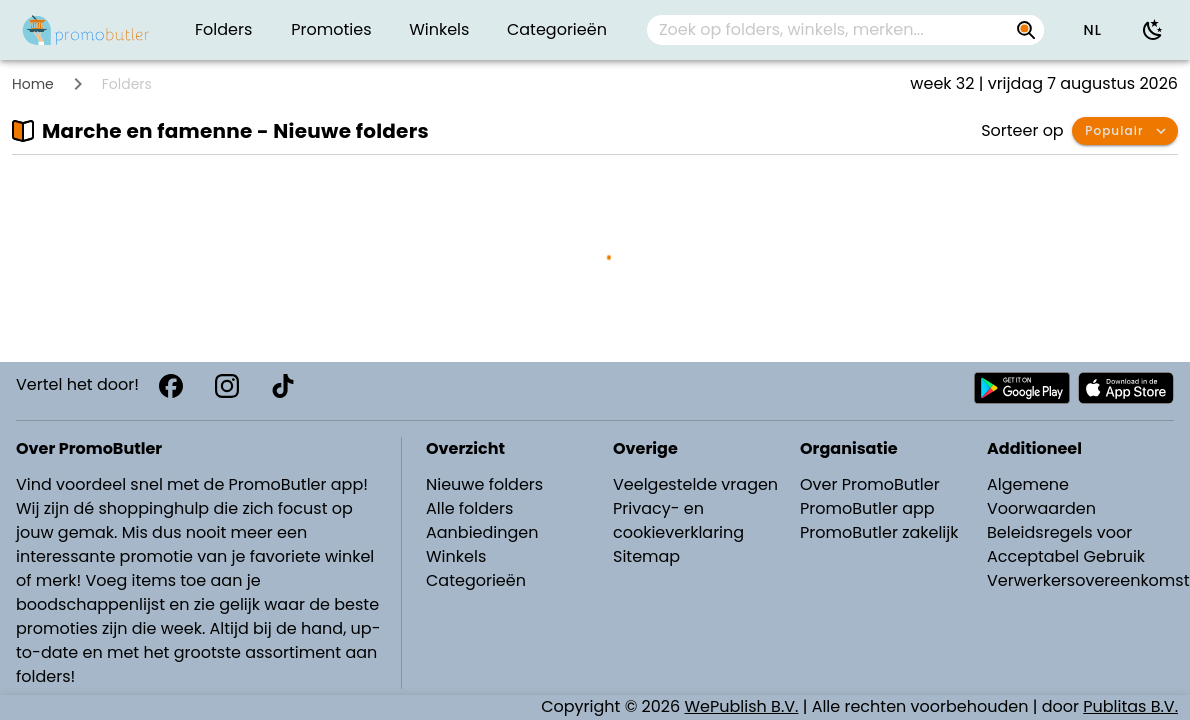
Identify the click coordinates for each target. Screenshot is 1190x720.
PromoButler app (867, 508)
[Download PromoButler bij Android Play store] (1022, 388)
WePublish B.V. (742, 706)
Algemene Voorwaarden (1041, 496)
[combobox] (845, 30)
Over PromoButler (870, 484)
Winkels (456, 556)
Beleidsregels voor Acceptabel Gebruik (1066, 544)
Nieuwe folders (484, 484)
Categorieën (476, 580)
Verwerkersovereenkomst (1082, 580)
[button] (1092, 30)
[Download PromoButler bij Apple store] (1126, 388)
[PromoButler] (86, 30)
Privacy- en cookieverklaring (678, 520)
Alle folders (469, 508)
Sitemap (646, 556)
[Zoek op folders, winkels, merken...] (829, 30)
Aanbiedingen (482, 532)
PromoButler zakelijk (879, 532)
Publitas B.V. (1130, 706)
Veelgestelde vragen (695, 484)
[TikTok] (283, 386)
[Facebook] (171, 386)
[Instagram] (227, 386)
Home (33, 84)
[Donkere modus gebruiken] (1153, 30)
